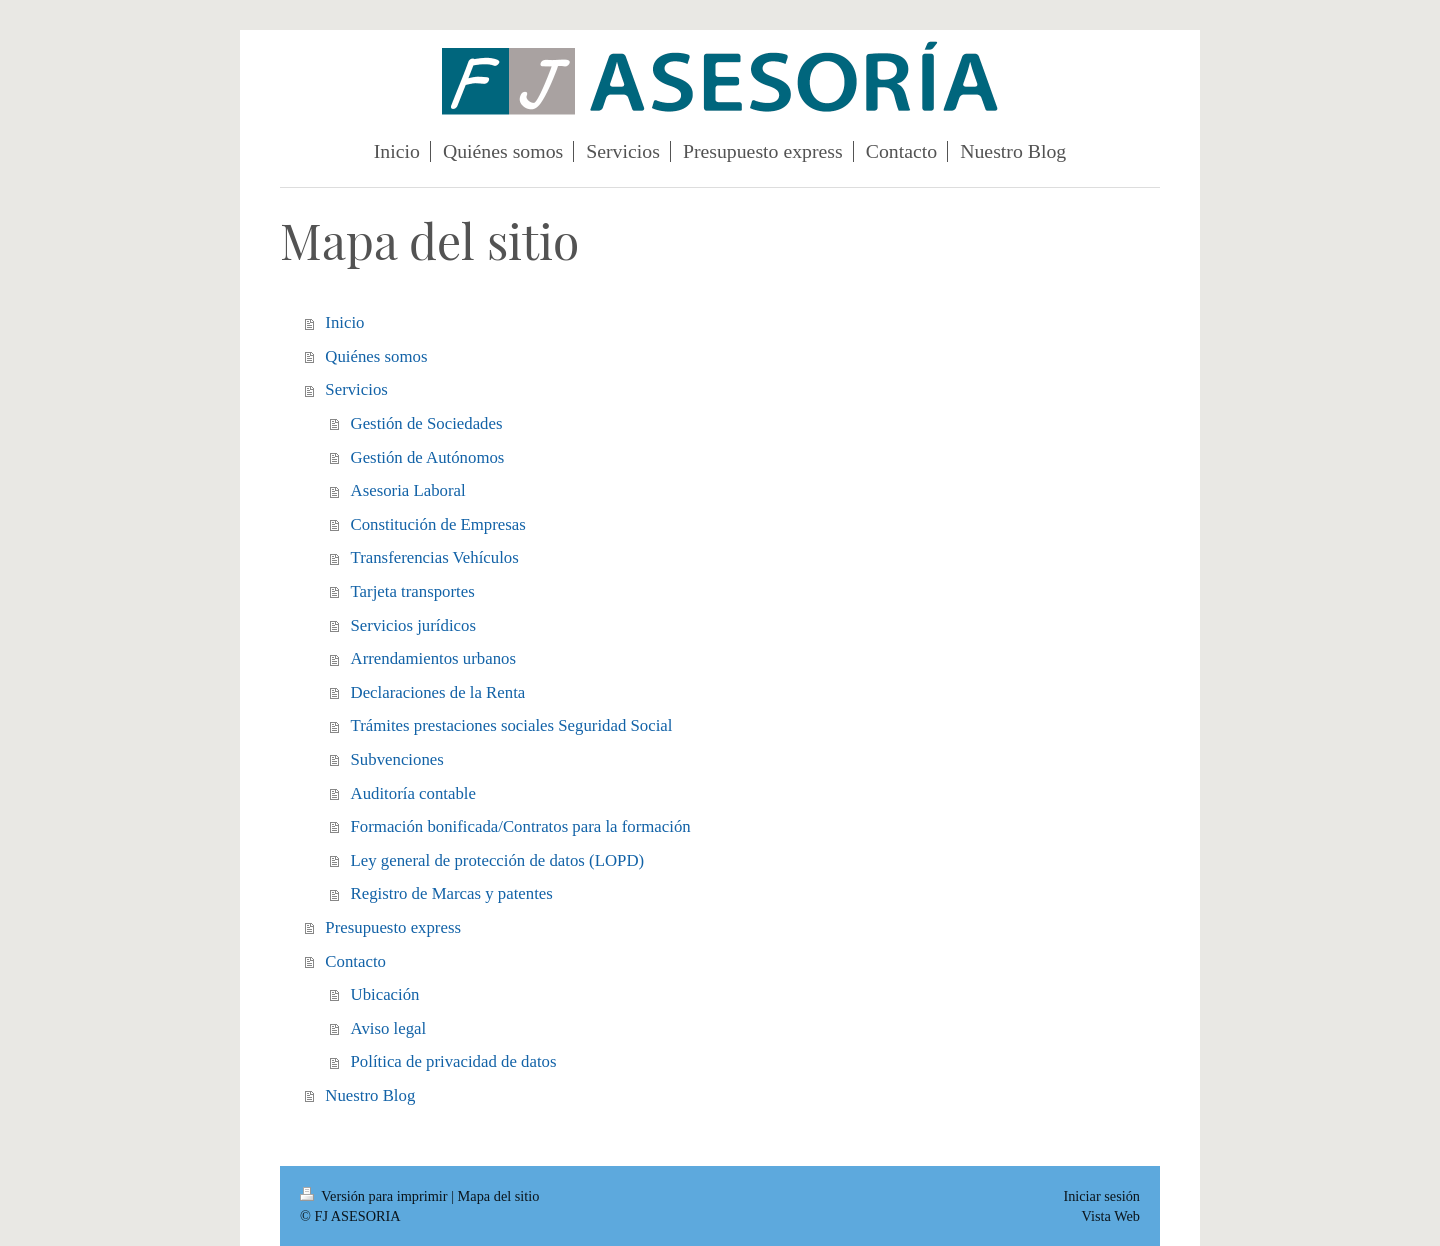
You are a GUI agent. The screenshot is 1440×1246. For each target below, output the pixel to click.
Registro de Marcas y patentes (452, 893)
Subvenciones (397, 759)
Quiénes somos (376, 356)
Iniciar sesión (1101, 1196)
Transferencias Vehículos (435, 557)
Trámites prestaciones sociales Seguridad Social (512, 725)
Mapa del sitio (499, 1196)
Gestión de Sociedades (427, 423)
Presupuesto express (393, 927)
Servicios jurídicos (413, 625)
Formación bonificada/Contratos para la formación (521, 826)
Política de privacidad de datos (454, 1061)
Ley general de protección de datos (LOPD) (498, 860)
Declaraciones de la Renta (438, 692)
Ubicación (385, 994)
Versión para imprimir (375, 1196)
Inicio (344, 322)
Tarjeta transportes (413, 591)
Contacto (355, 961)
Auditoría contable (413, 793)
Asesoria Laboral (408, 490)
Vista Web (1111, 1216)
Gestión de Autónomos (428, 457)
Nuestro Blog (370, 1095)
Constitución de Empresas (438, 524)
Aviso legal (389, 1028)
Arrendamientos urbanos (433, 658)
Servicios (356, 389)
